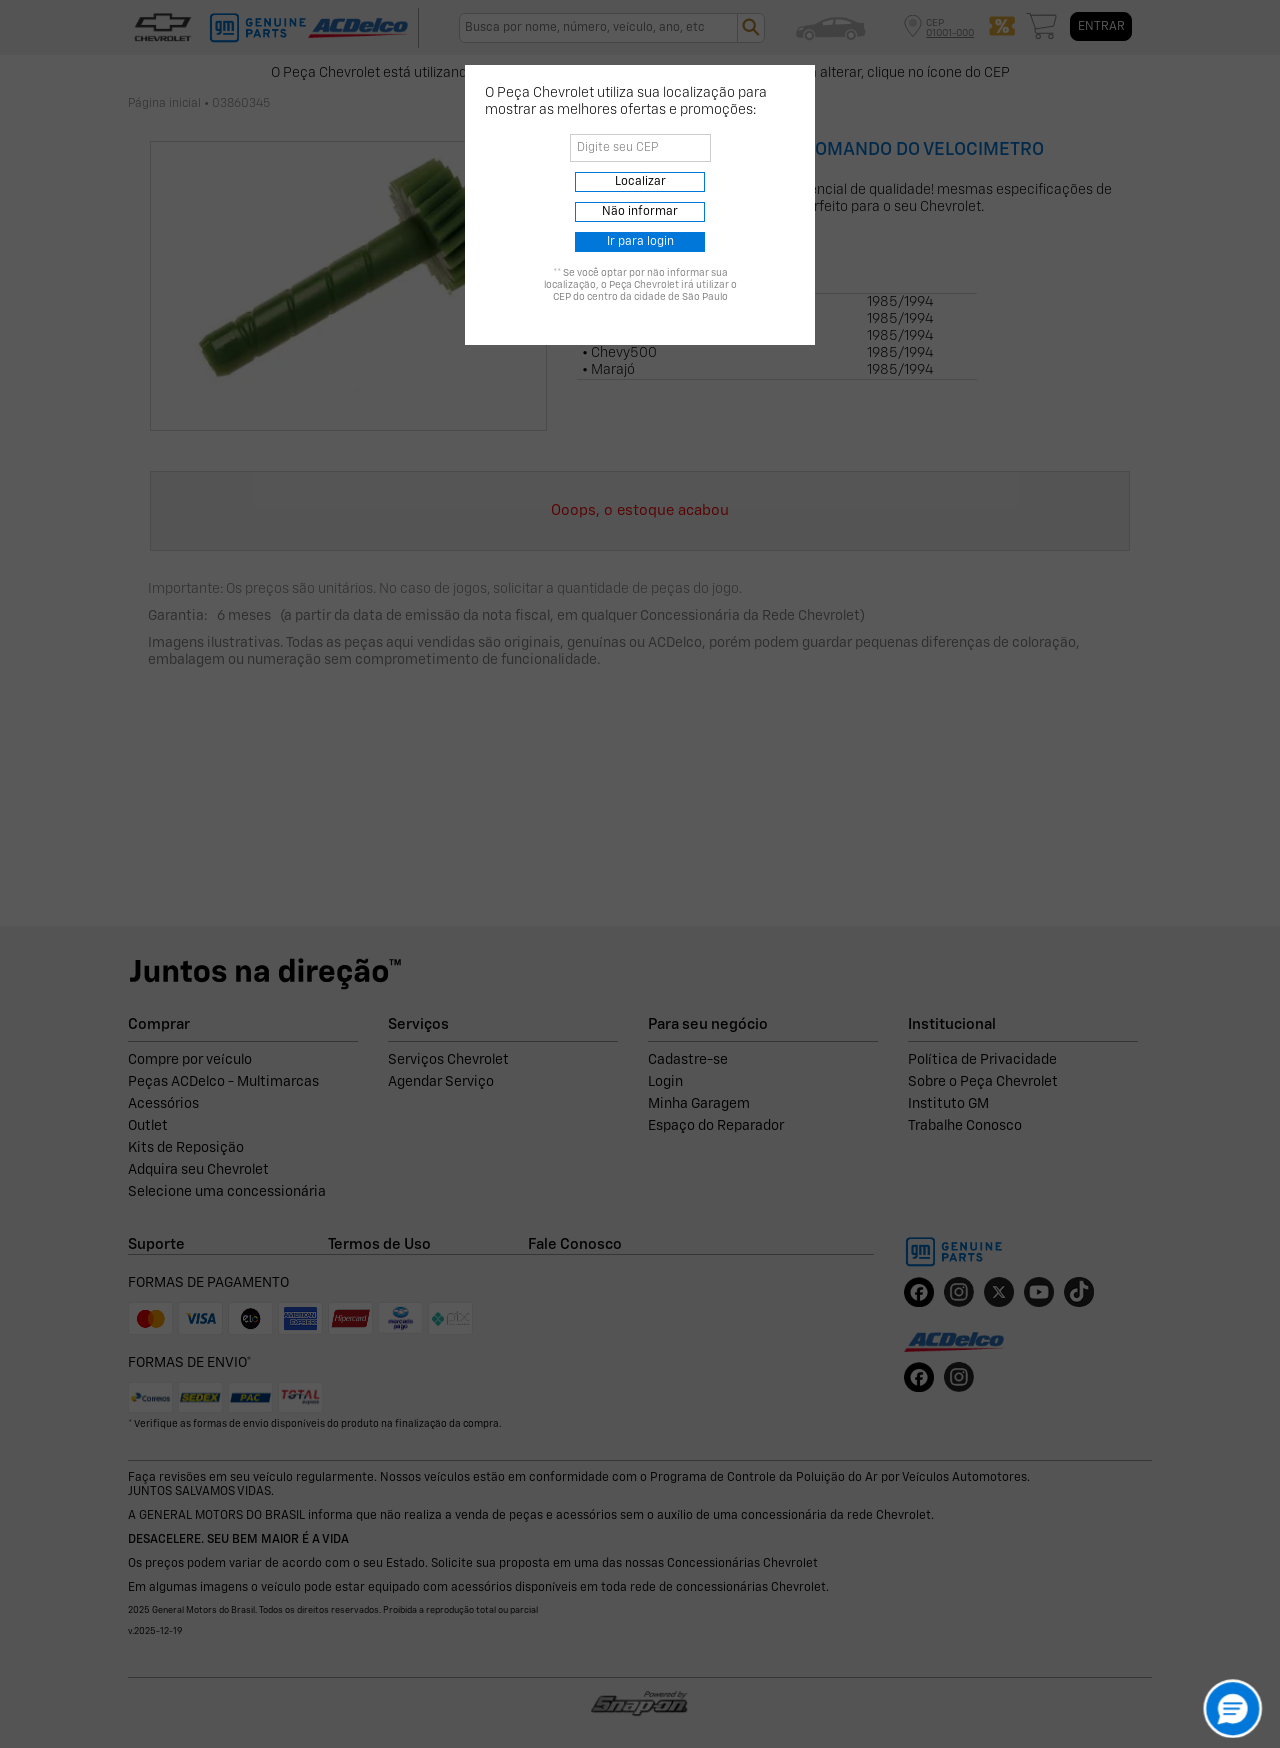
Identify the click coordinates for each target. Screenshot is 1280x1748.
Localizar (640, 182)
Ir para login (640, 242)
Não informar (640, 212)
